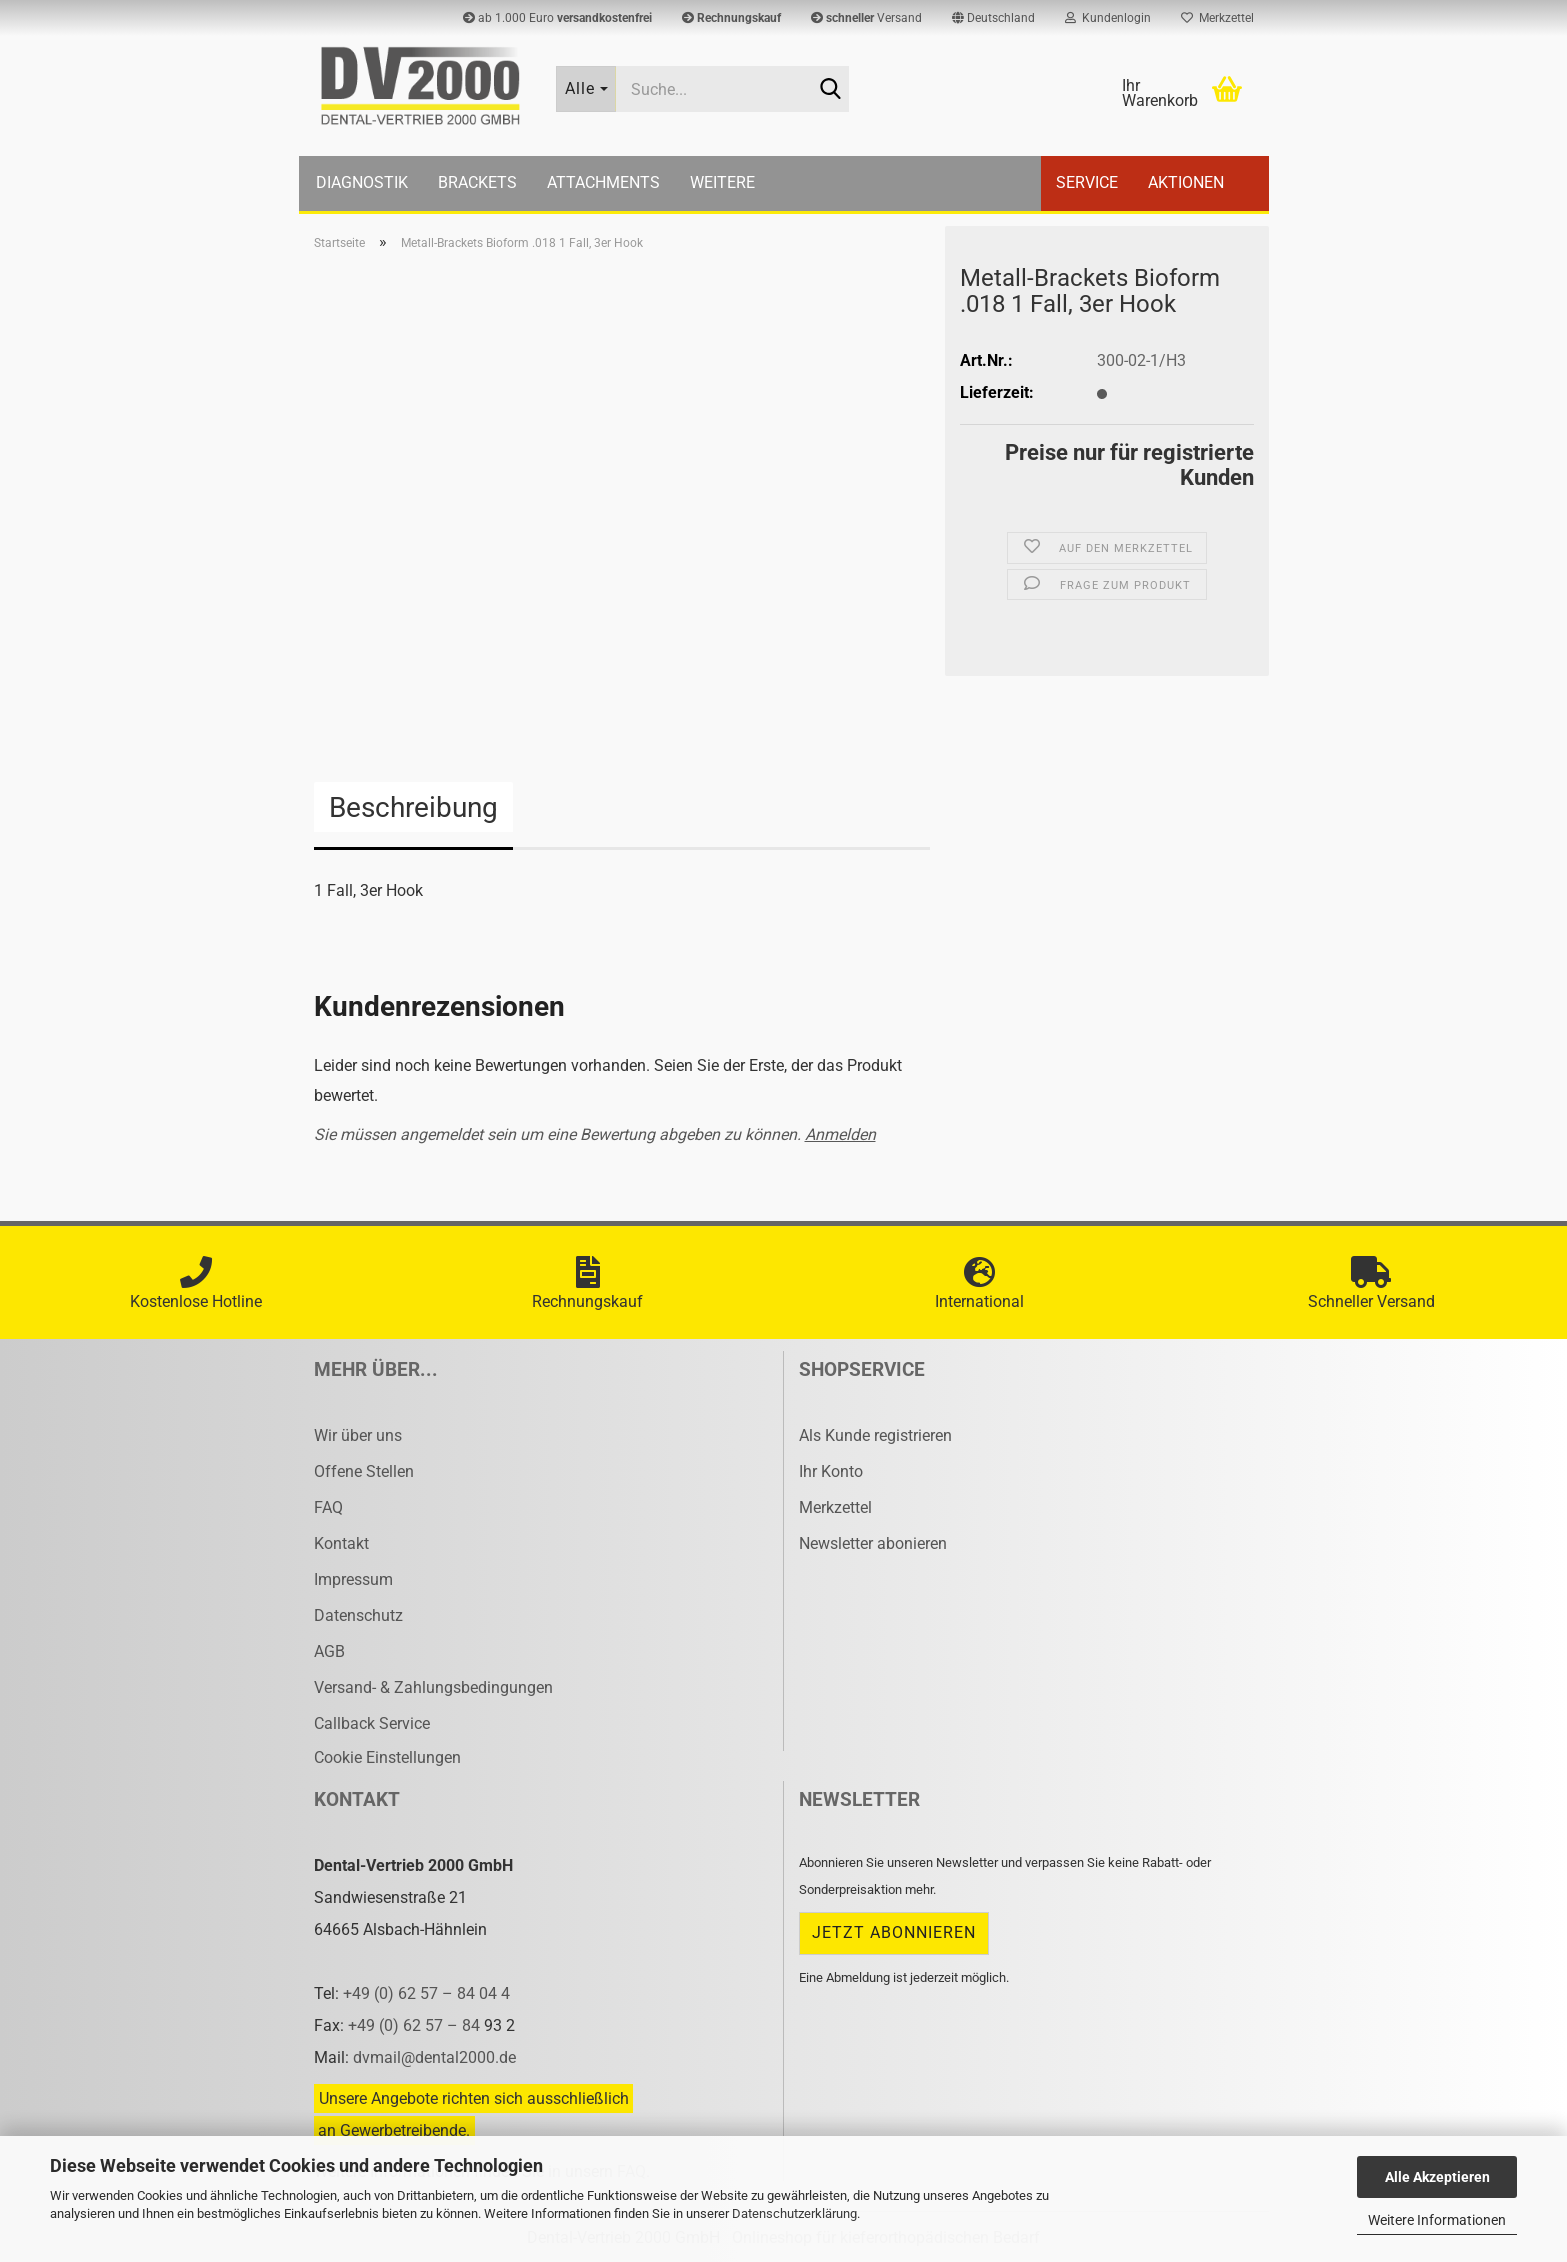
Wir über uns (358, 1435)
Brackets (477, 182)
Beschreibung (413, 807)
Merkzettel (1217, 18)
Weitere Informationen (1437, 2220)
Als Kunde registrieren (875, 1435)
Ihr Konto (831, 1471)
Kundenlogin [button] (1108, 18)
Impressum (353, 1579)
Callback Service (372, 1723)
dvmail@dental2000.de (434, 2057)
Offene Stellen (364, 1471)
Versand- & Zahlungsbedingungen (433, 1687)
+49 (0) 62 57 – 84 (416, 2025)
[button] (993, 18)
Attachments (603, 182)
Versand (866, 18)
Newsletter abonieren (873, 1543)
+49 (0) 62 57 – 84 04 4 (426, 1993)
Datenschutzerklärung (794, 2213)
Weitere (722, 182)
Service (1087, 182)
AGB (329, 1651)
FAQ (328, 1507)
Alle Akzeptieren (1437, 2177)
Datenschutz (358, 1615)
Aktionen (1186, 182)
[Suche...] (586, 89)
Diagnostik (362, 182)
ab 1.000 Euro (557, 18)
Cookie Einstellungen (387, 1757)
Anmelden (840, 1134)
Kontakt (341, 1543)
